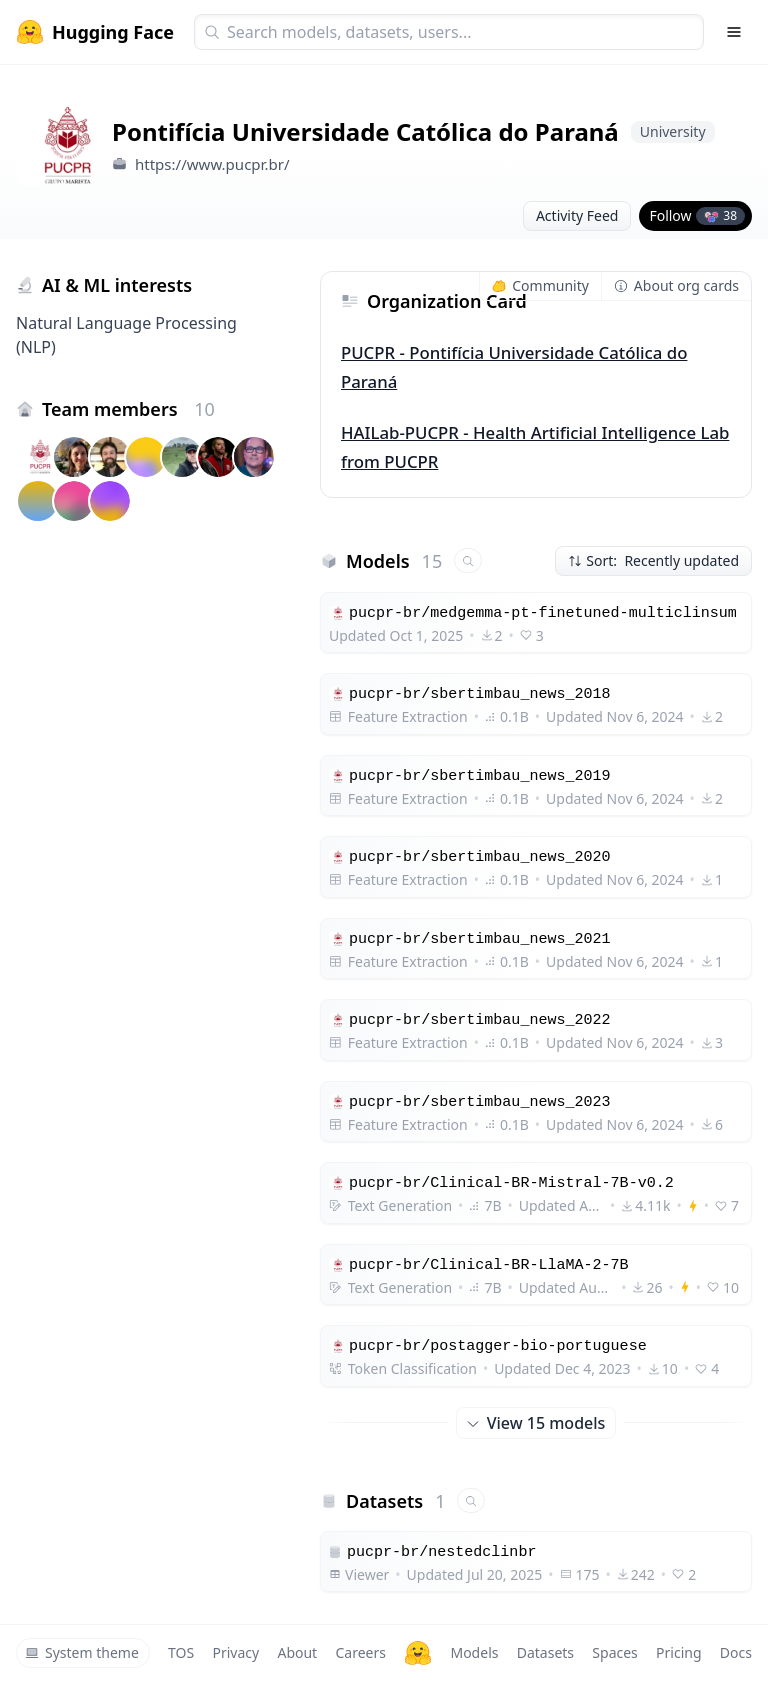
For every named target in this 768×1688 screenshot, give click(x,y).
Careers (360, 1652)
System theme (82, 1652)
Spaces (614, 1652)
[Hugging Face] (418, 1653)
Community (540, 285)
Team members (128, 409)
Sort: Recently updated (653, 560)
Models (474, 1652)
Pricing (678, 1652)
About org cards (676, 285)
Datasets (545, 1652)
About (297, 1652)
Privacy (235, 1652)
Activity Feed (577, 215)
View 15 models (536, 1423)
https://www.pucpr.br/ (212, 164)
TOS (181, 1652)
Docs (736, 1652)
